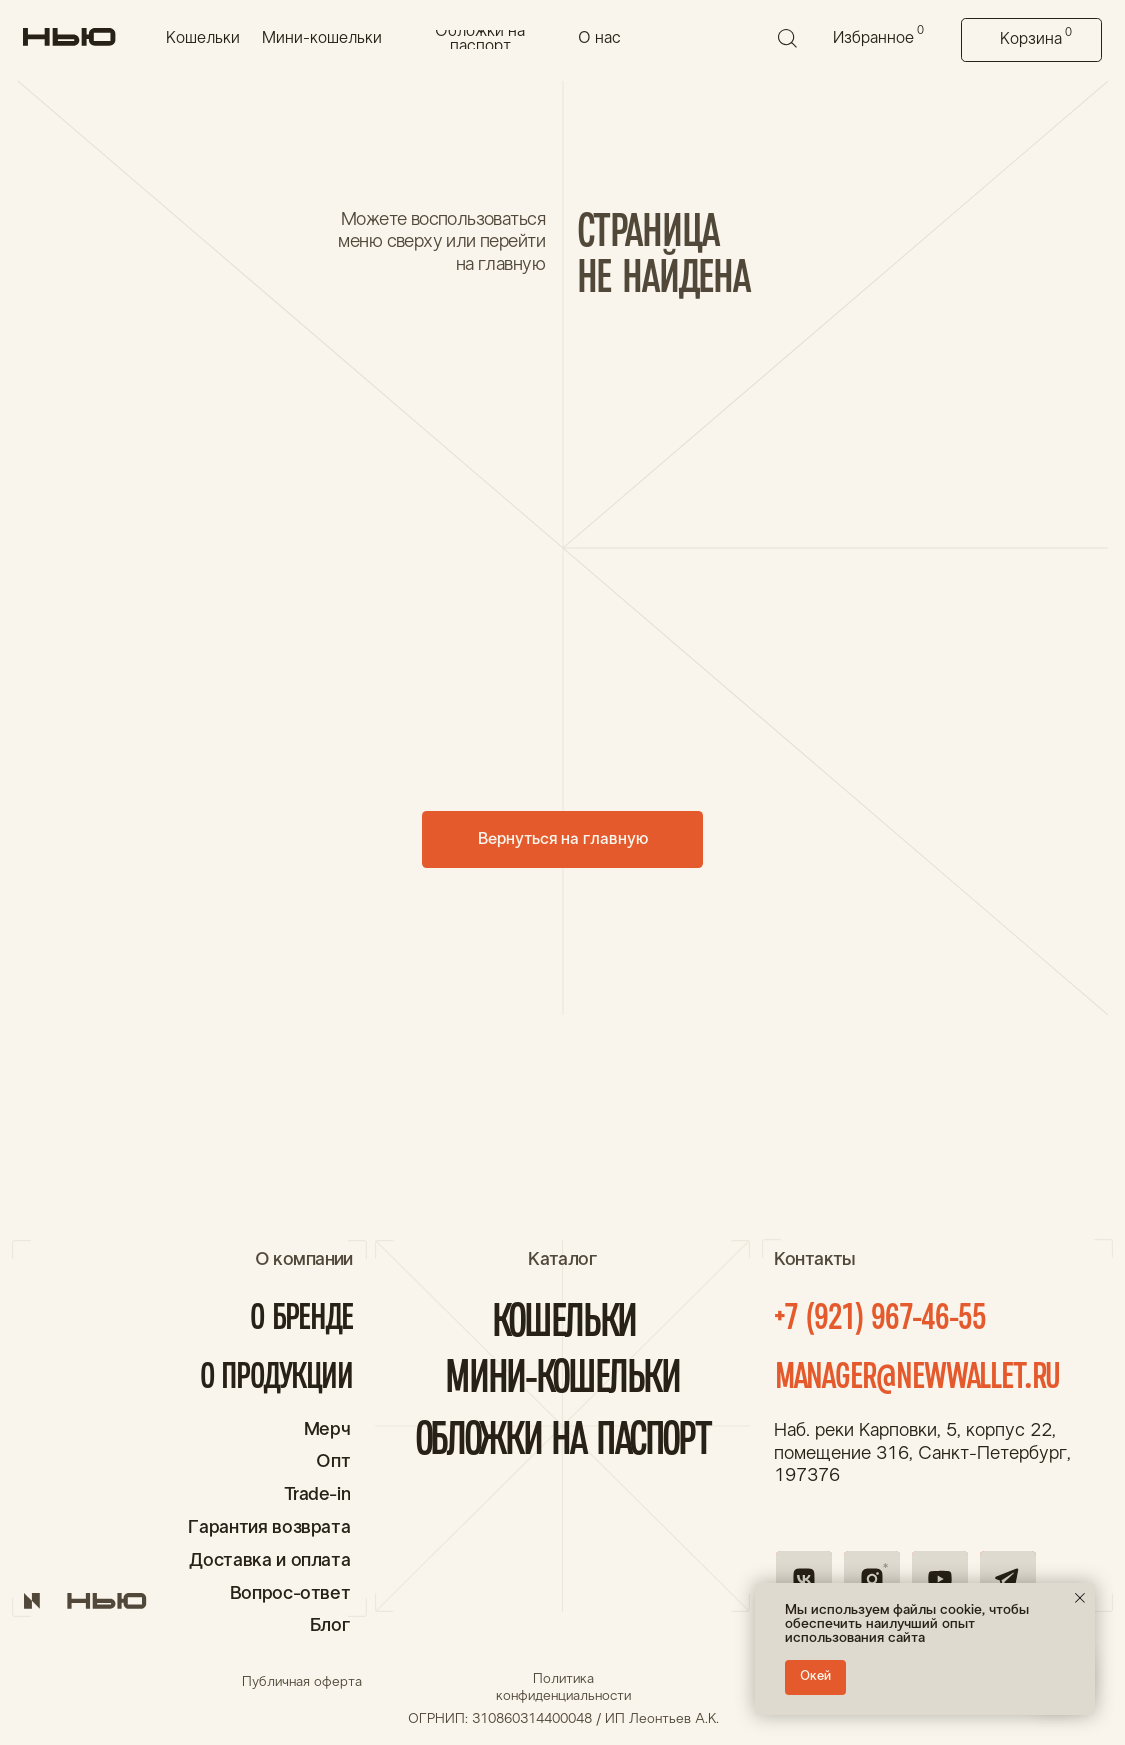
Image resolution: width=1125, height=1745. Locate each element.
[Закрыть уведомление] (1080, 1598)
